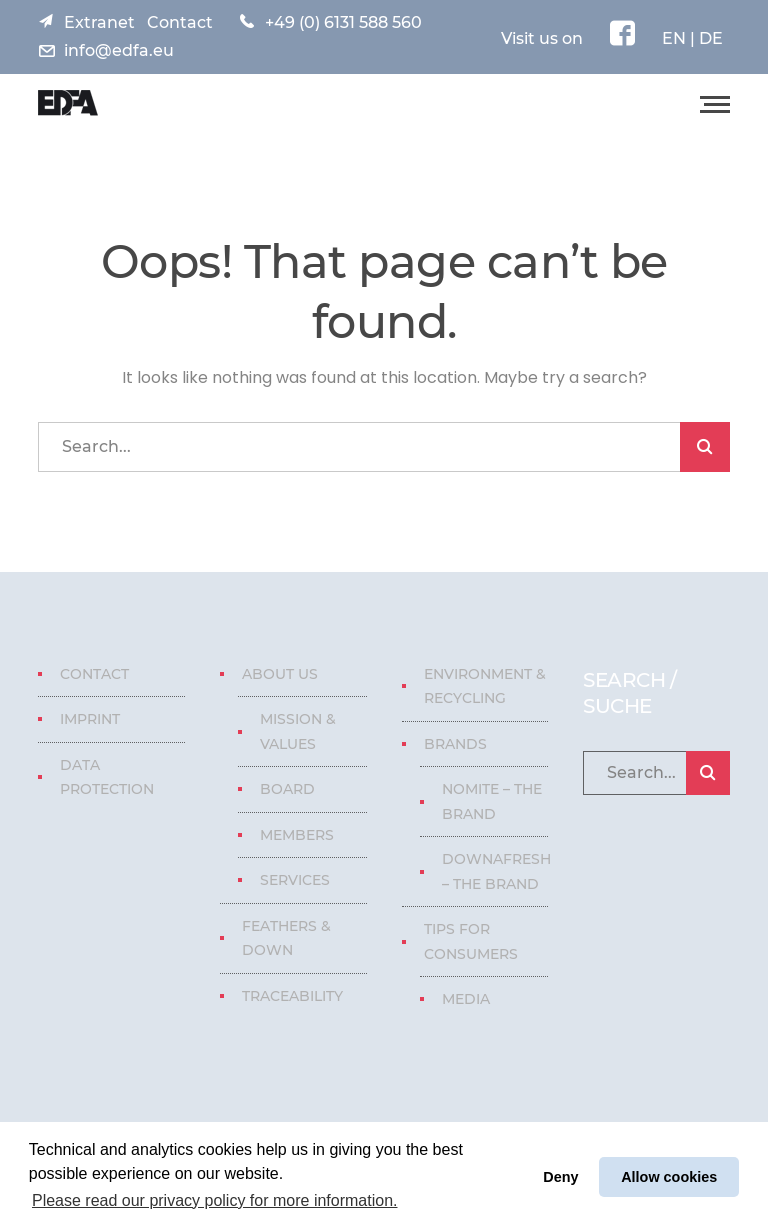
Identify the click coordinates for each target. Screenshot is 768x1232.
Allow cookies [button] (669, 1177)
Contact (180, 22)
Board (287, 789)
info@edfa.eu (119, 50)
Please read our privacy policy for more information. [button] (215, 1200)
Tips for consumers (471, 941)
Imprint (90, 719)
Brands (455, 744)
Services (295, 880)
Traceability (292, 996)
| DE (704, 38)
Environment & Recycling (485, 686)
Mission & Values (298, 731)
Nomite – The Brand (492, 801)
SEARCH (705, 447)
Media (466, 999)
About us (280, 674)
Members (297, 835)
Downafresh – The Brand (496, 871)
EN (674, 38)
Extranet (99, 22)
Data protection (107, 777)
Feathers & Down (286, 938)
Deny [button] (560, 1177)
